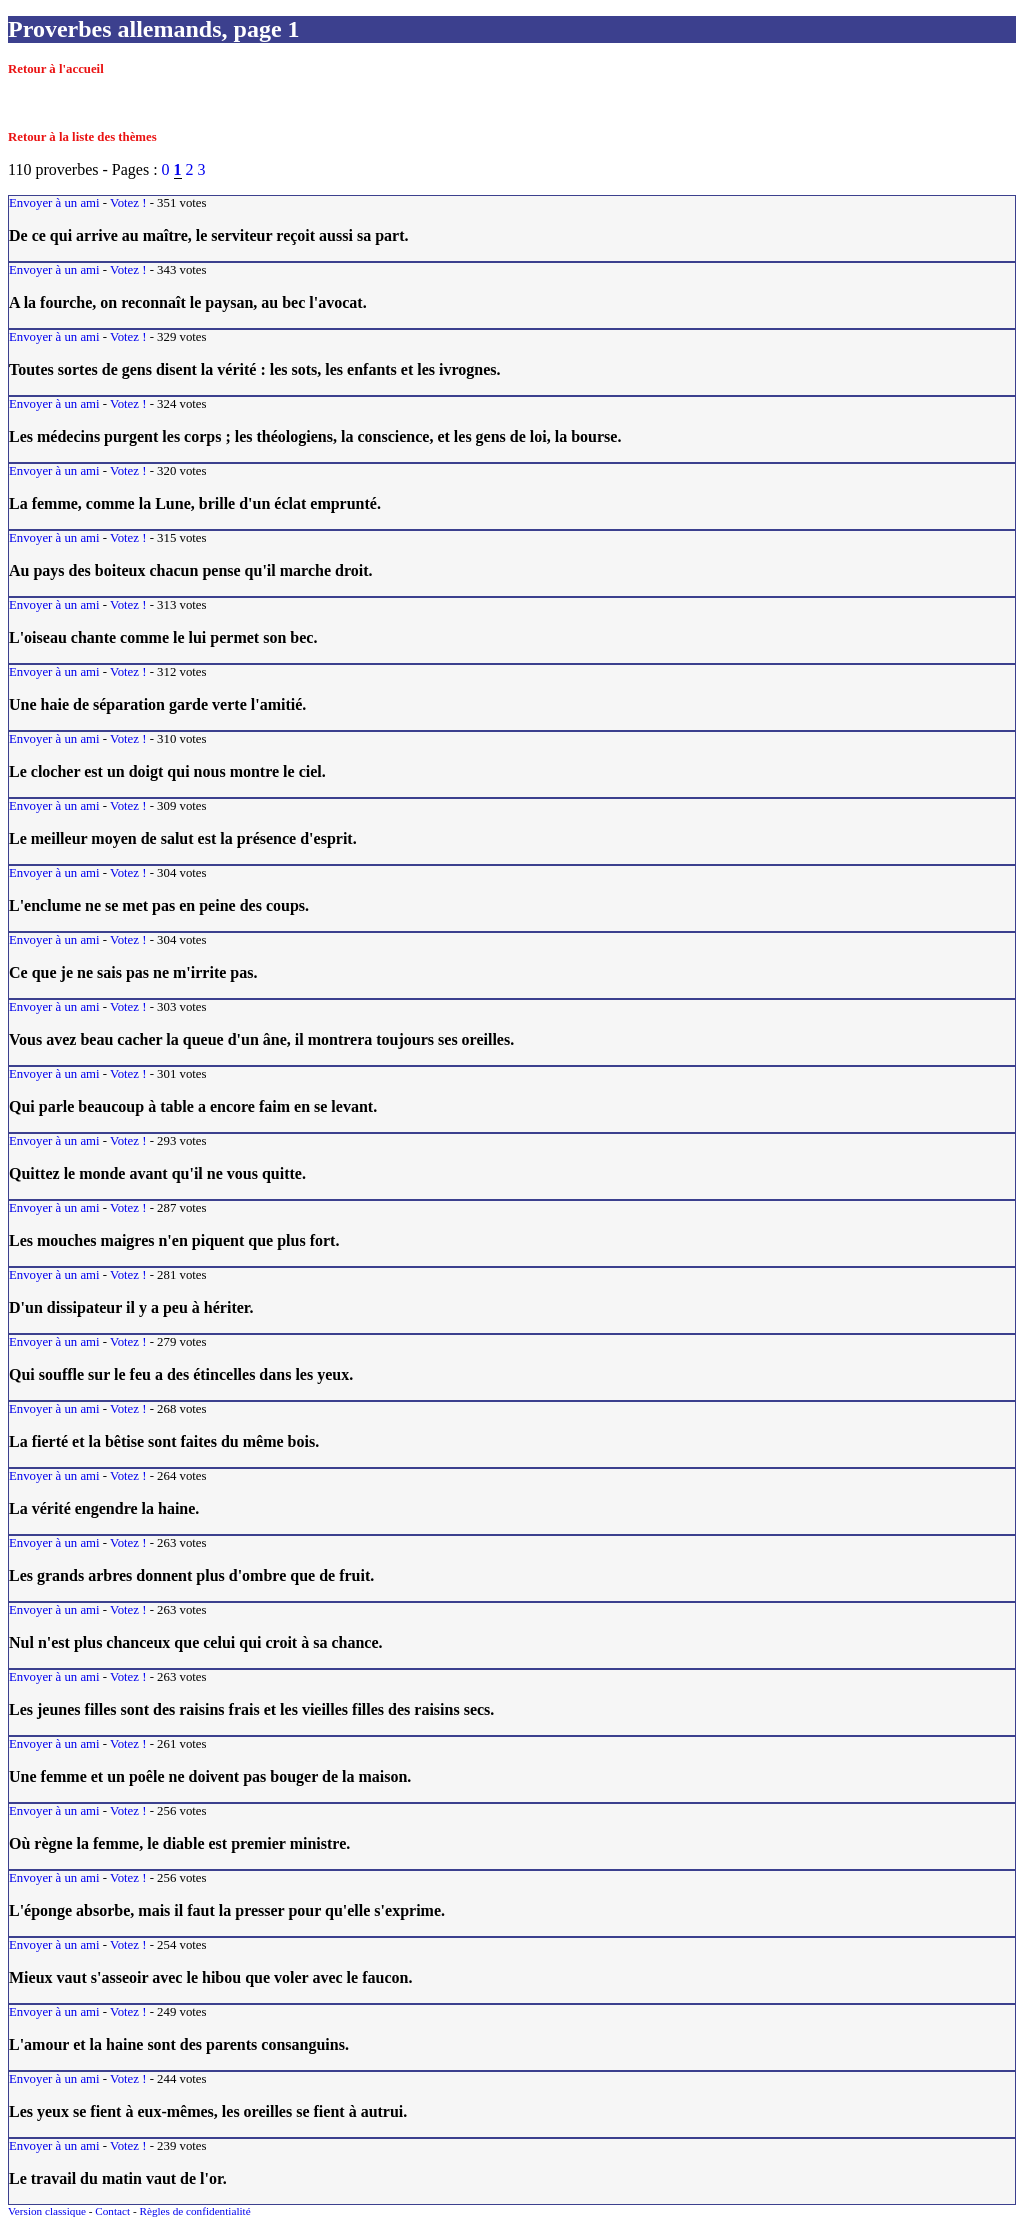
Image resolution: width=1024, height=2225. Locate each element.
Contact (112, 2211)
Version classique (47, 2211)
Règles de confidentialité (194, 2211)
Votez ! (128, 203)
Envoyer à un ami (54, 203)
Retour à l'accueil (56, 69)
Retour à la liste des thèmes (82, 137)
